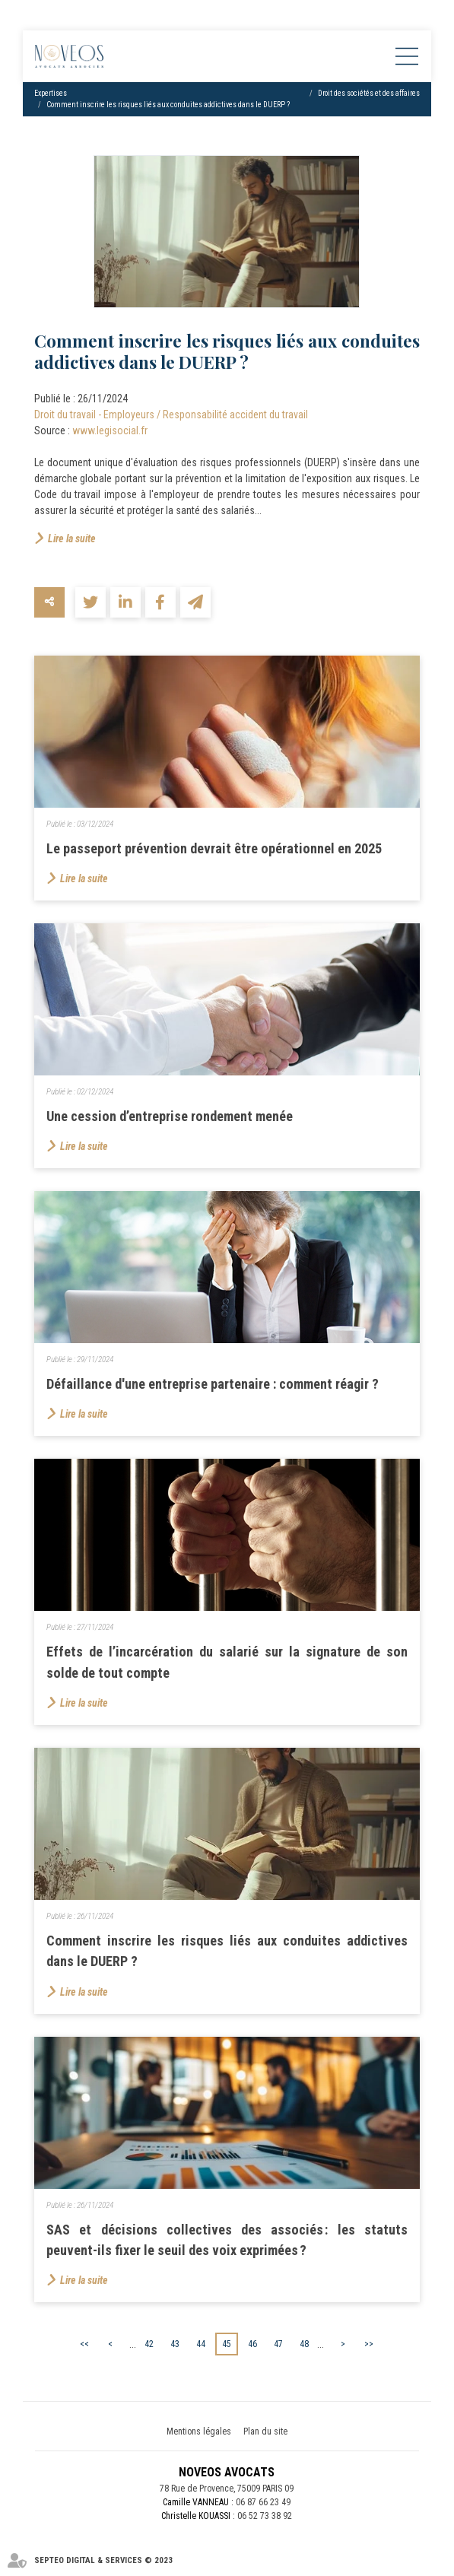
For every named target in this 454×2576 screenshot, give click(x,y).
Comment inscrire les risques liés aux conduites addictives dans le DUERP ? (168, 104)
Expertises (50, 93)
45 (226, 2344)
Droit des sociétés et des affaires (369, 93)
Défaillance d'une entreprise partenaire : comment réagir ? (212, 1384)
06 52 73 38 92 (264, 2516)
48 (304, 2344)
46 (252, 2344)
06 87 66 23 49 (263, 2502)
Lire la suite (72, 538)
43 (174, 2344)
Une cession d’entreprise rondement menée (169, 1116)
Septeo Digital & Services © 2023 (103, 2560)
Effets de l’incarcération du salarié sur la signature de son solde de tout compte (227, 1662)
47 (278, 2344)
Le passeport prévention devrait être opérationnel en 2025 (214, 848)
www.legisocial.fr (110, 430)
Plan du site (265, 2431)
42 (149, 2344)
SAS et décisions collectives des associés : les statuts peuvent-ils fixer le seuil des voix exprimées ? (227, 2240)
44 (200, 2344)
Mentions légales (199, 2431)
